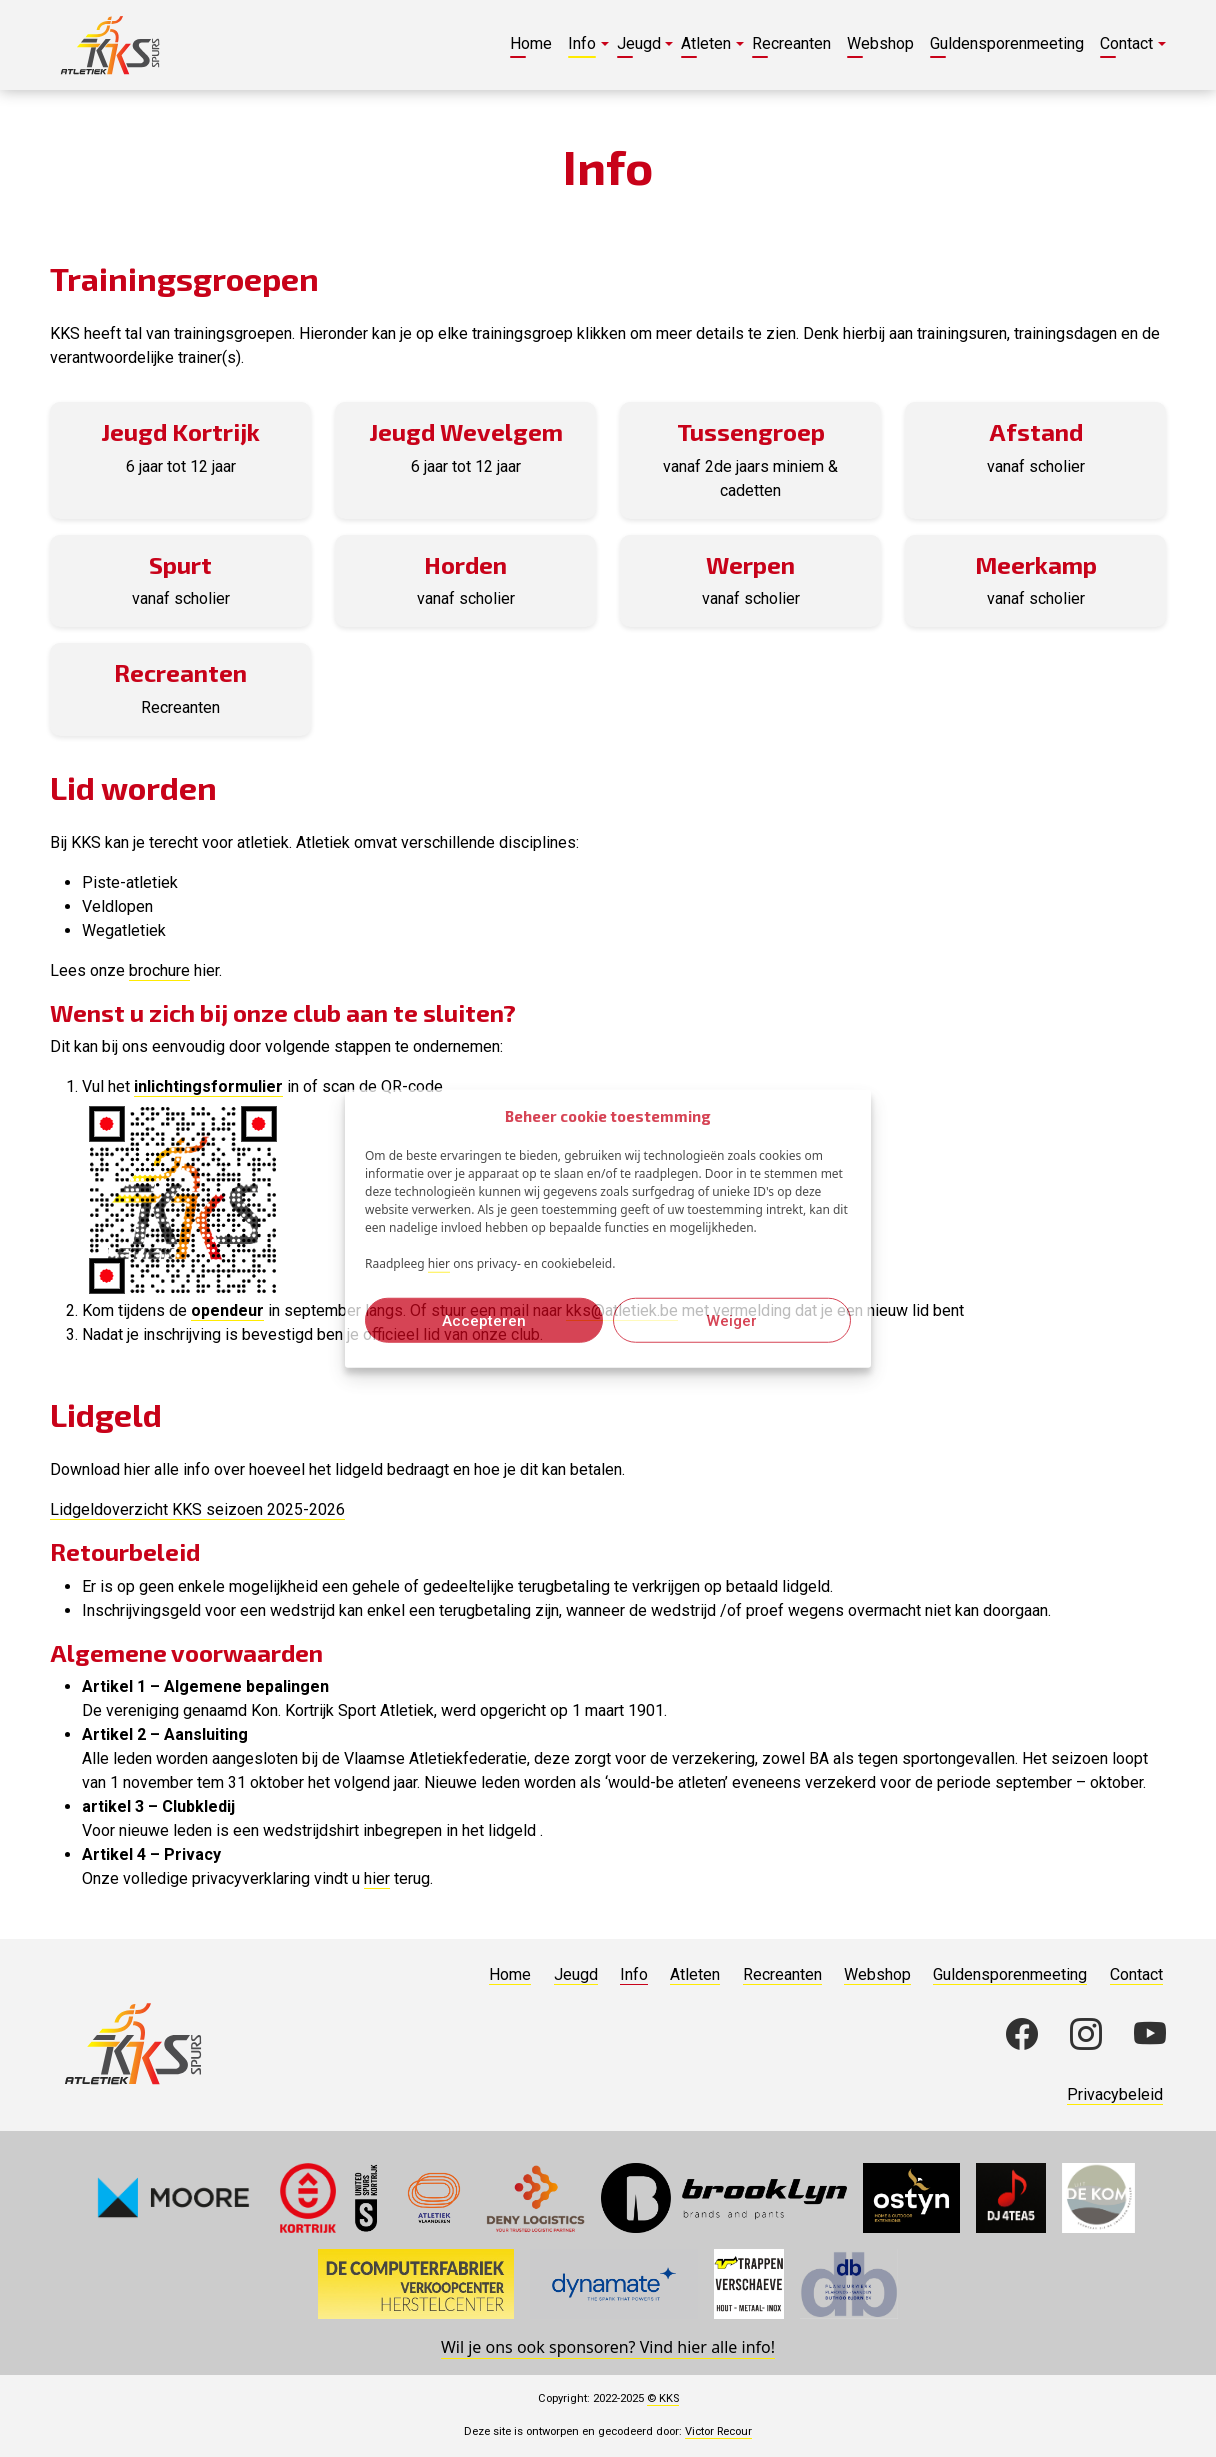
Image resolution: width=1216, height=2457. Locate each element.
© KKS (663, 2398)
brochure (159, 970)
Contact (1136, 1974)
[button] (584, 45)
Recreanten (782, 1974)
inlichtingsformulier (208, 1086)
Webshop (877, 1974)
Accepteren (484, 1320)
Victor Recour (718, 2431)
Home (510, 1974)
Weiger (732, 1320)
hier (439, 1263)
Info (634, 1974)
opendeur (227, 1310)
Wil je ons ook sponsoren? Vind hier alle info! (608, 2347)
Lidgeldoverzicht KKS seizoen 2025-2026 (197, 1509)
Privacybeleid (1115, 2094)
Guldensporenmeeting (1010, 1974)
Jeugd (576, 1974)
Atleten (695, 1974)
